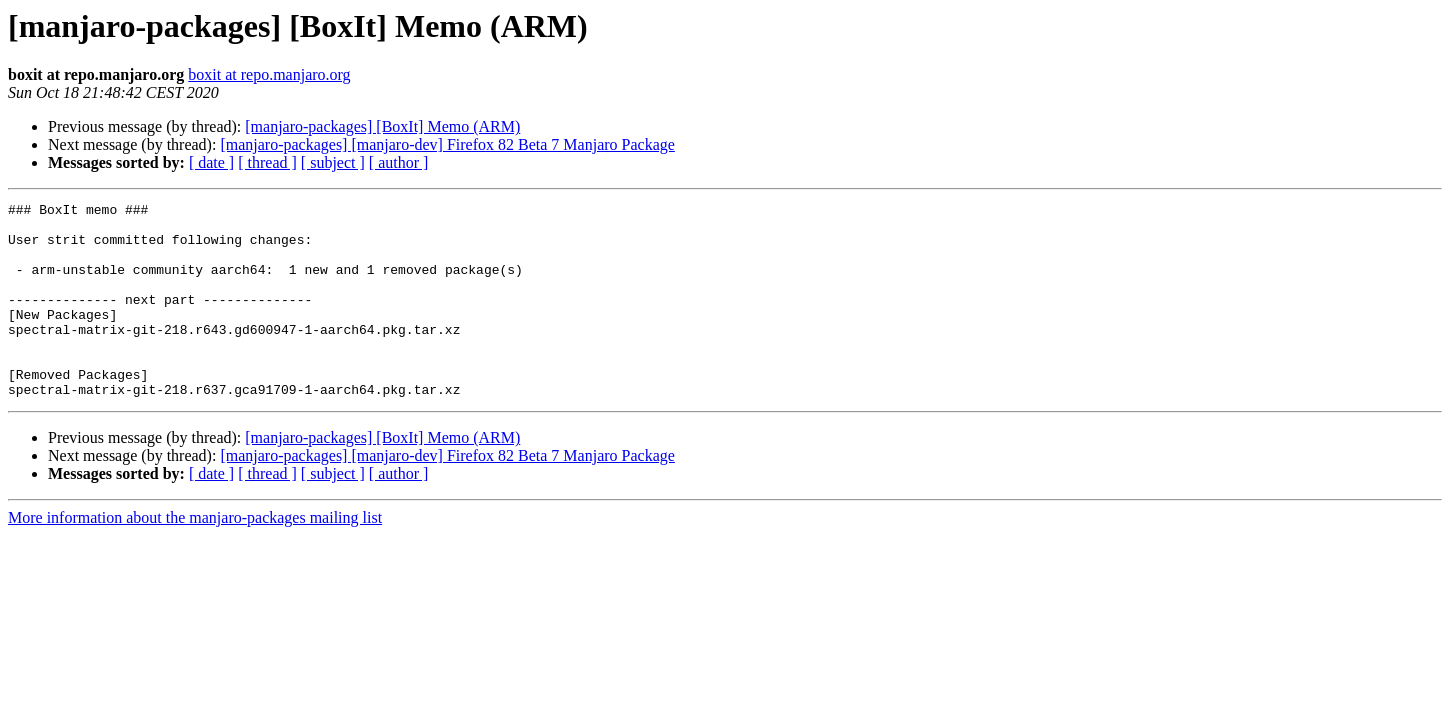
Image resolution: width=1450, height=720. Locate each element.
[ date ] (211, 162)
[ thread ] (267, 162)
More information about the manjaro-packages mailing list (195, 556)
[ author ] (399, 162)
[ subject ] (333, 162)
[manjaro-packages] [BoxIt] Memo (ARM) (382, 126)
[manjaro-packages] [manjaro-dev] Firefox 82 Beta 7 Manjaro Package (447, 144)
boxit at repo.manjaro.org (269, 74)
